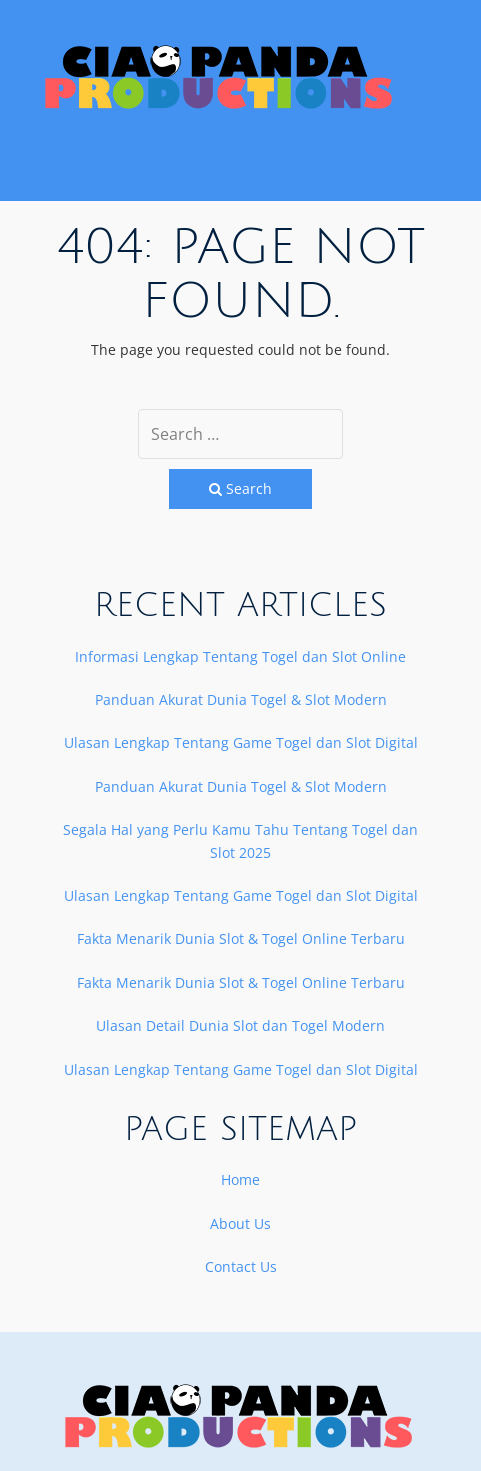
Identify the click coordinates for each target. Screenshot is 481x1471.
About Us (240, 1223)
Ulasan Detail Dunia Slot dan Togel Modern (240, 1025)
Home (240, 1179)
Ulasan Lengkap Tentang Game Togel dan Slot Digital (241, 742)
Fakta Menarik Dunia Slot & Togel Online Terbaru (241, 938)
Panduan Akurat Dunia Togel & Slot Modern (241, 699)
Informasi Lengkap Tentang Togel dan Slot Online (240, 656)
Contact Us (241, 1266)
